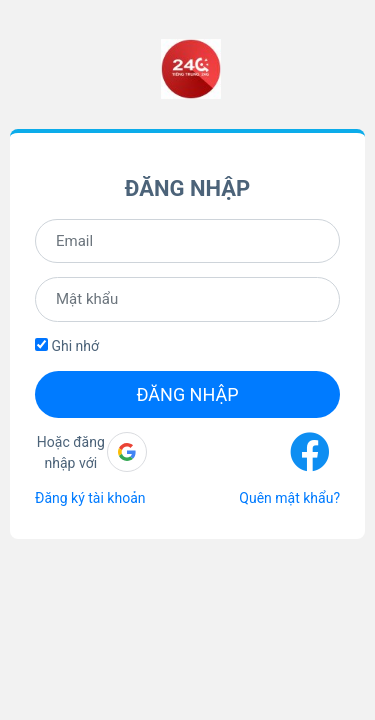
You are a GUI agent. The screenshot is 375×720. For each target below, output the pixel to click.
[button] (127, 452)
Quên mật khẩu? (289, 498)
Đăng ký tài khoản (90, 498)
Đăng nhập (187, 394)
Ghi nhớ (67, 346)
